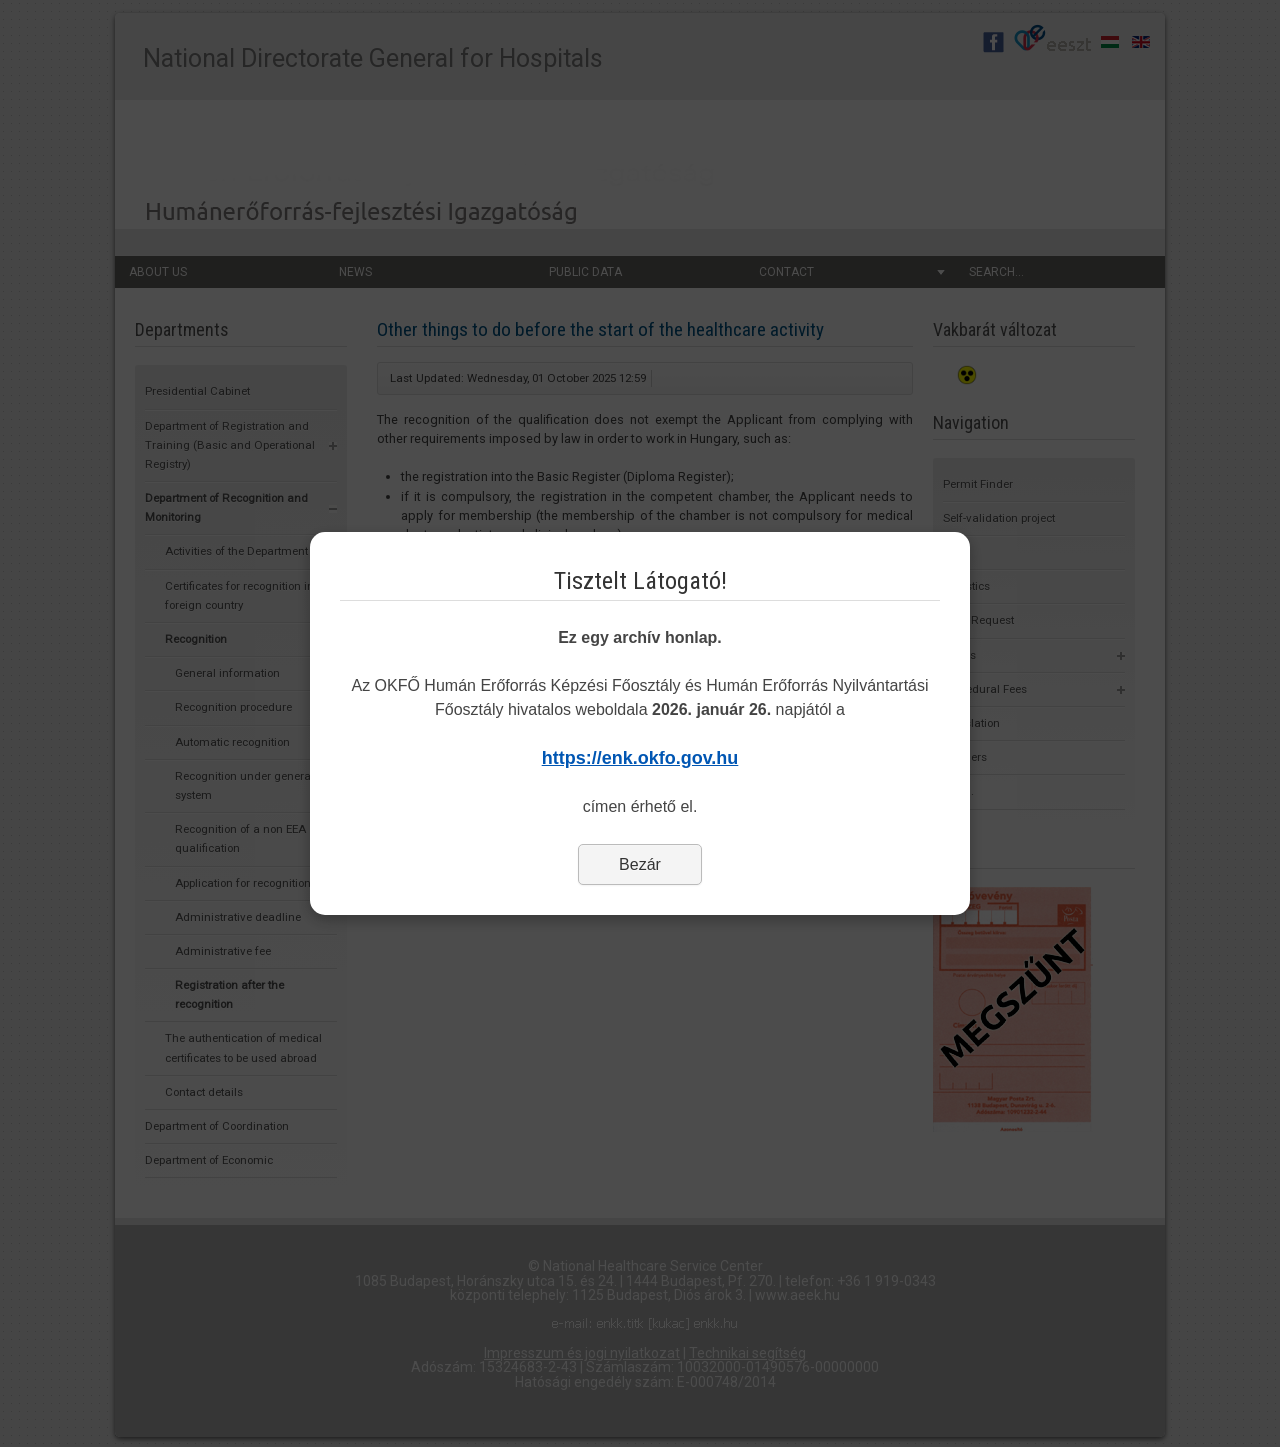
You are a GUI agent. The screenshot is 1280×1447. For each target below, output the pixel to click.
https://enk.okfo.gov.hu (640, 758)
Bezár (640, 864)
